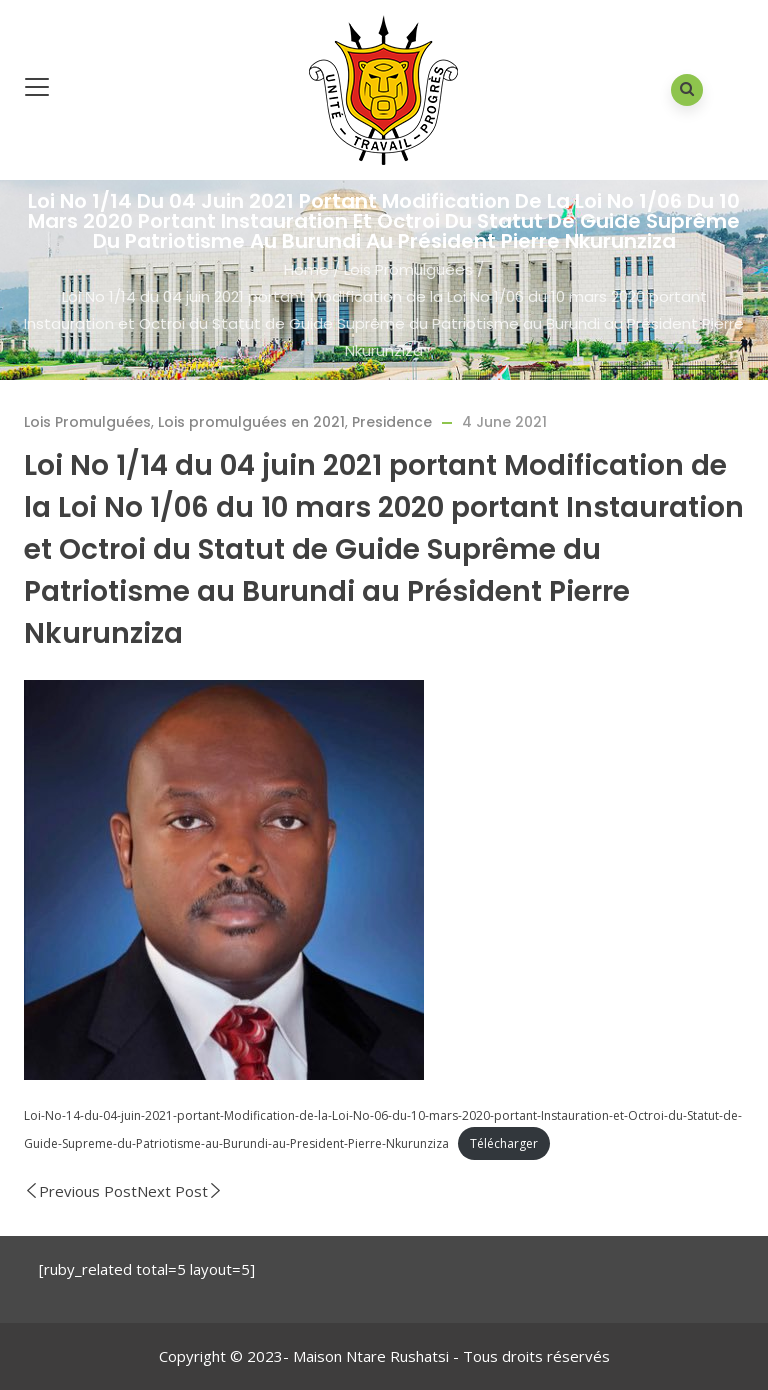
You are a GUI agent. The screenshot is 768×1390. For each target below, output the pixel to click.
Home (306, 269)
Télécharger (504, 1143)
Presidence (392, 422)
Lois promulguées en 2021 (251, 422)
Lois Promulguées (408, 269)
